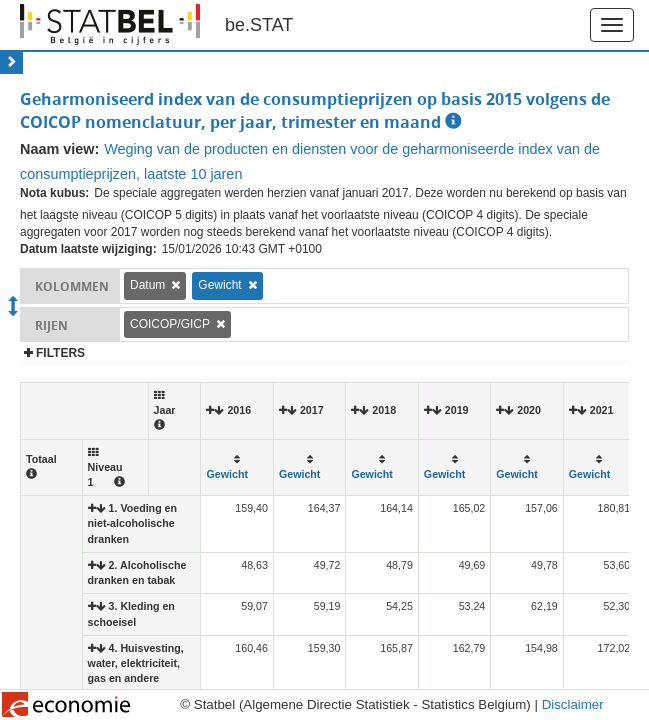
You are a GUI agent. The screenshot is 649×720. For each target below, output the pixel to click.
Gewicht (219, 285)
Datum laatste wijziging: (88, 249)
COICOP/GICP (170, 324)
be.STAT (259, 25)
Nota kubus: (54, 193)
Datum (147, 285)
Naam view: (59, 149)
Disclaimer (573, 704)
